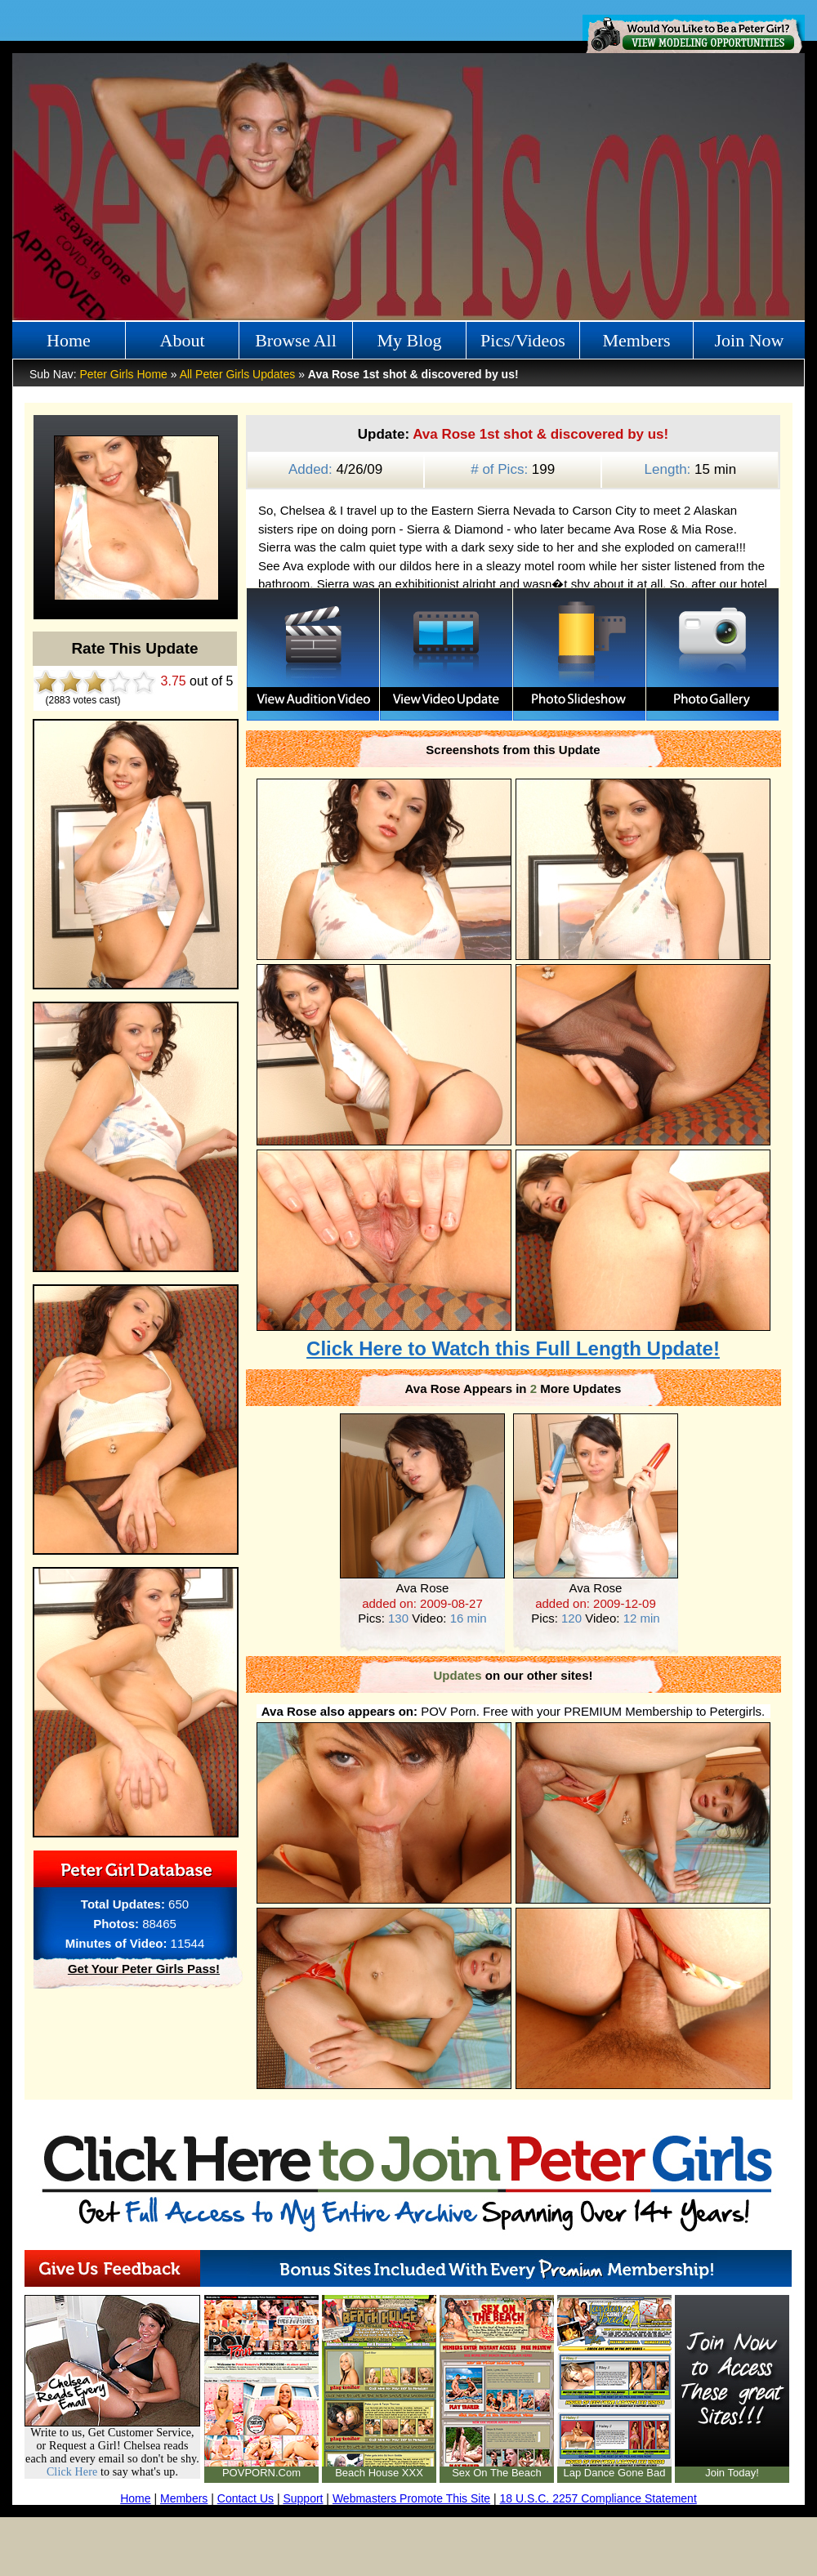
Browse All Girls (296, 344)
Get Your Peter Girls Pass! (144, 1969)
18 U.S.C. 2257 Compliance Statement (598, 2498)
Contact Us (245, 2498)
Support (303, 2498)
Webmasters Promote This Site (411, 2498)
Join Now (749, 340)
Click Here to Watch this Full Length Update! (513, 1348)
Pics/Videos (522, 340)
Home (69, 340)
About (182, 340)
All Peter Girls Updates (238, 374)
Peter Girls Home (123, 374)
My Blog (409, 340)
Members (636, 340)
